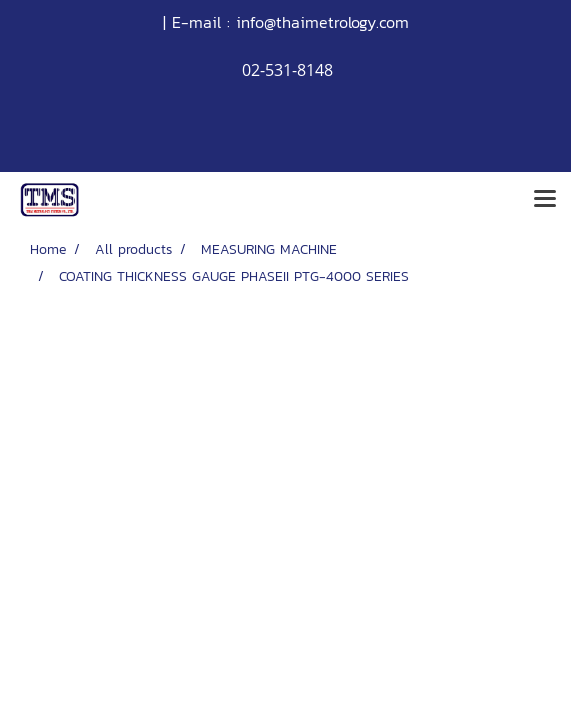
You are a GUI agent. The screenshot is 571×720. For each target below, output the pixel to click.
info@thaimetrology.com (322, 22)
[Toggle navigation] (545, 200)
